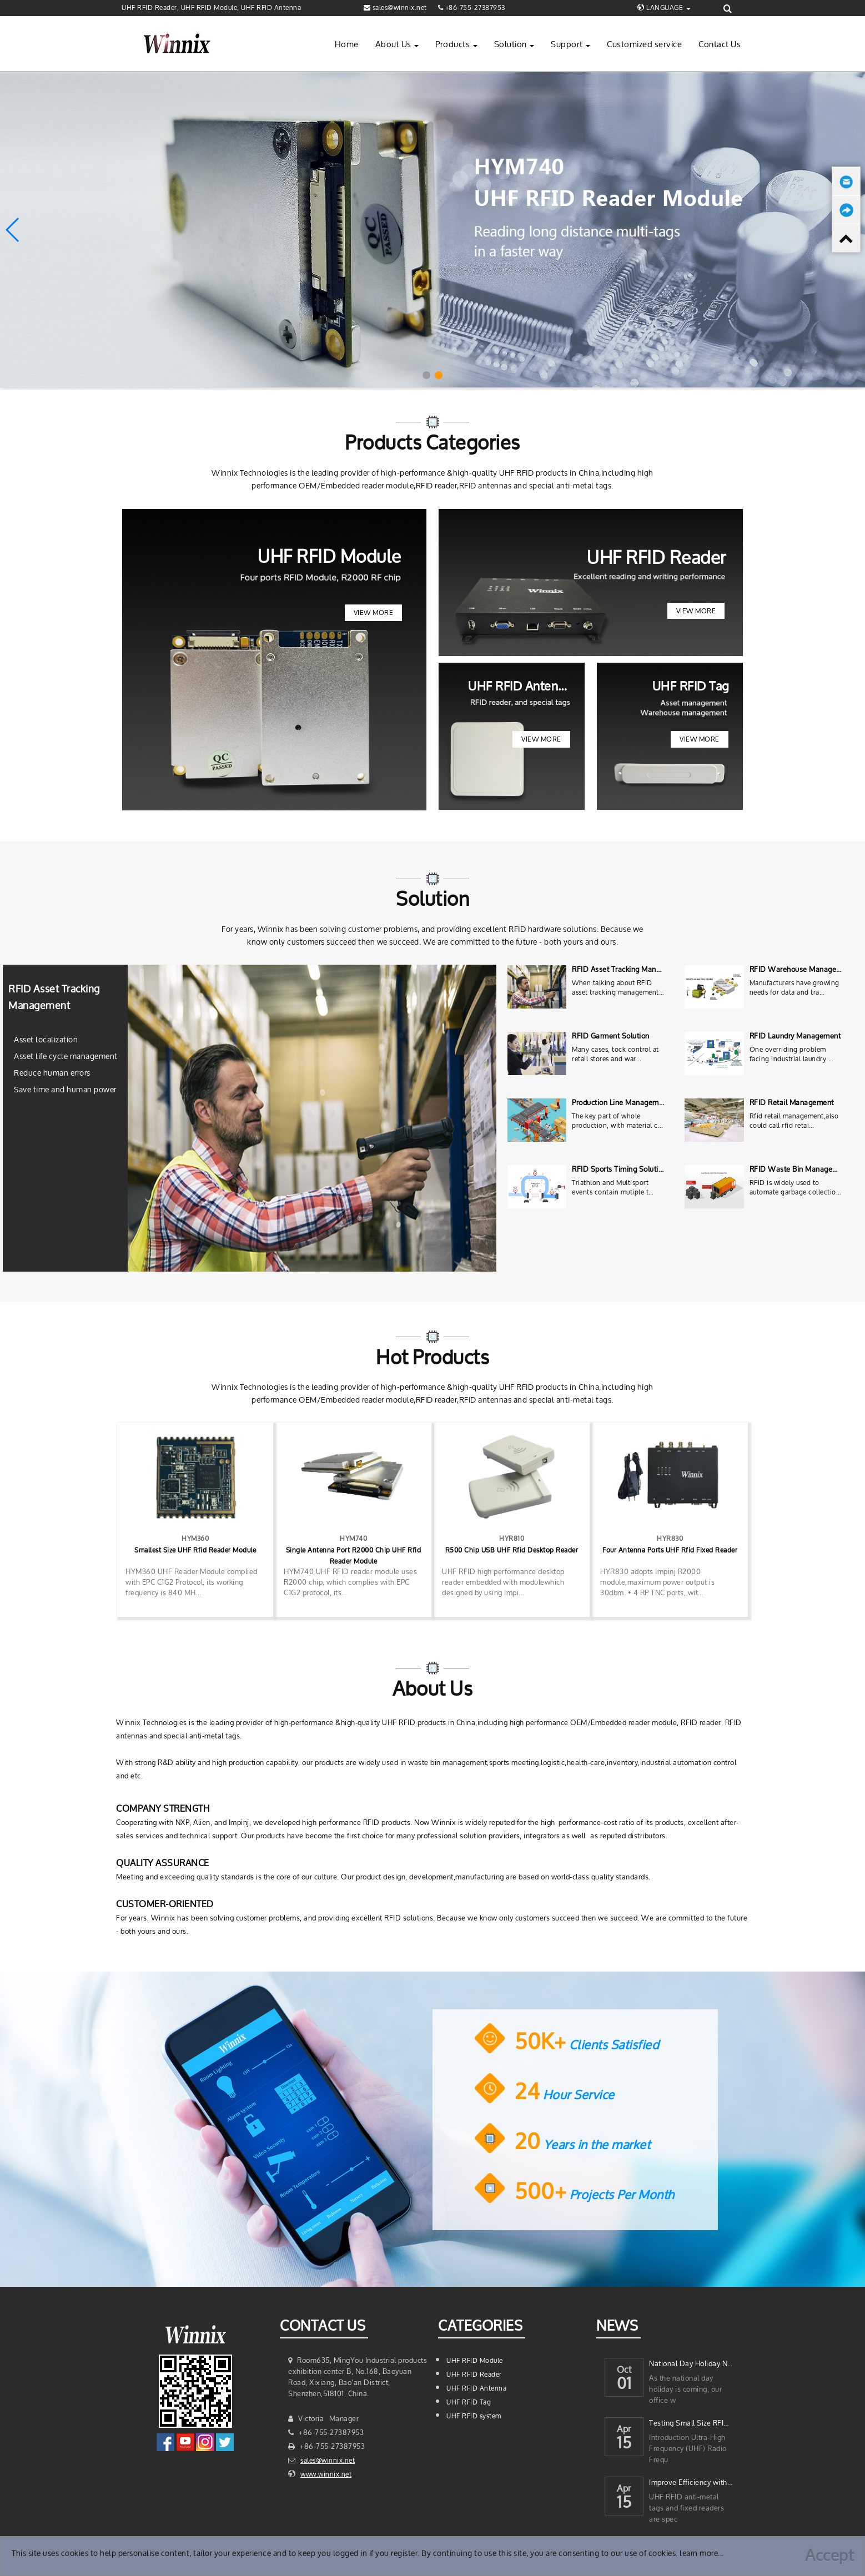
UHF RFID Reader (474, 2374)
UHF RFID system (473, 2416)
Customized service (644, 44)
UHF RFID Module (474, 2360)
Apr (624, 2426)
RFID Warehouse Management (802, 969)
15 (624, 2444)
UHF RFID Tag (468, 2402)
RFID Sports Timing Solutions (621, 1169)
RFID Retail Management (792, 1102)
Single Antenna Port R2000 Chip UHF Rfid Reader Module (353, 1556)
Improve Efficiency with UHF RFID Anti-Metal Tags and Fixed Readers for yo (690, 2482)
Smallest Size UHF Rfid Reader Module (195, 1550)
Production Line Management (621, 1102)
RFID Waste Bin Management (800, 1169)
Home (347, 44)
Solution (514, 44)
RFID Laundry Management (795, 1036)
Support (570, 44)
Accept (829, 2555)
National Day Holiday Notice (690, 2363)
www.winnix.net (325, 2474)
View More (374, 612)
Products (456, 44)
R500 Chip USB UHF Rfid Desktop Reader (512, 1550)
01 (624, 2384)
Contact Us (719, 44)
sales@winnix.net (327, 2460)
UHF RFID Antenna (476, 2388)
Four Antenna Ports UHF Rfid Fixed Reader (669, 1550)
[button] (426, 375)
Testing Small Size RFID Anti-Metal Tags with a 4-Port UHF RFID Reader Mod (690, 2423)
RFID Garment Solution (611, 1036)
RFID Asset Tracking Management (629, 969)
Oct (624, 2366)
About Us (397, 44)
